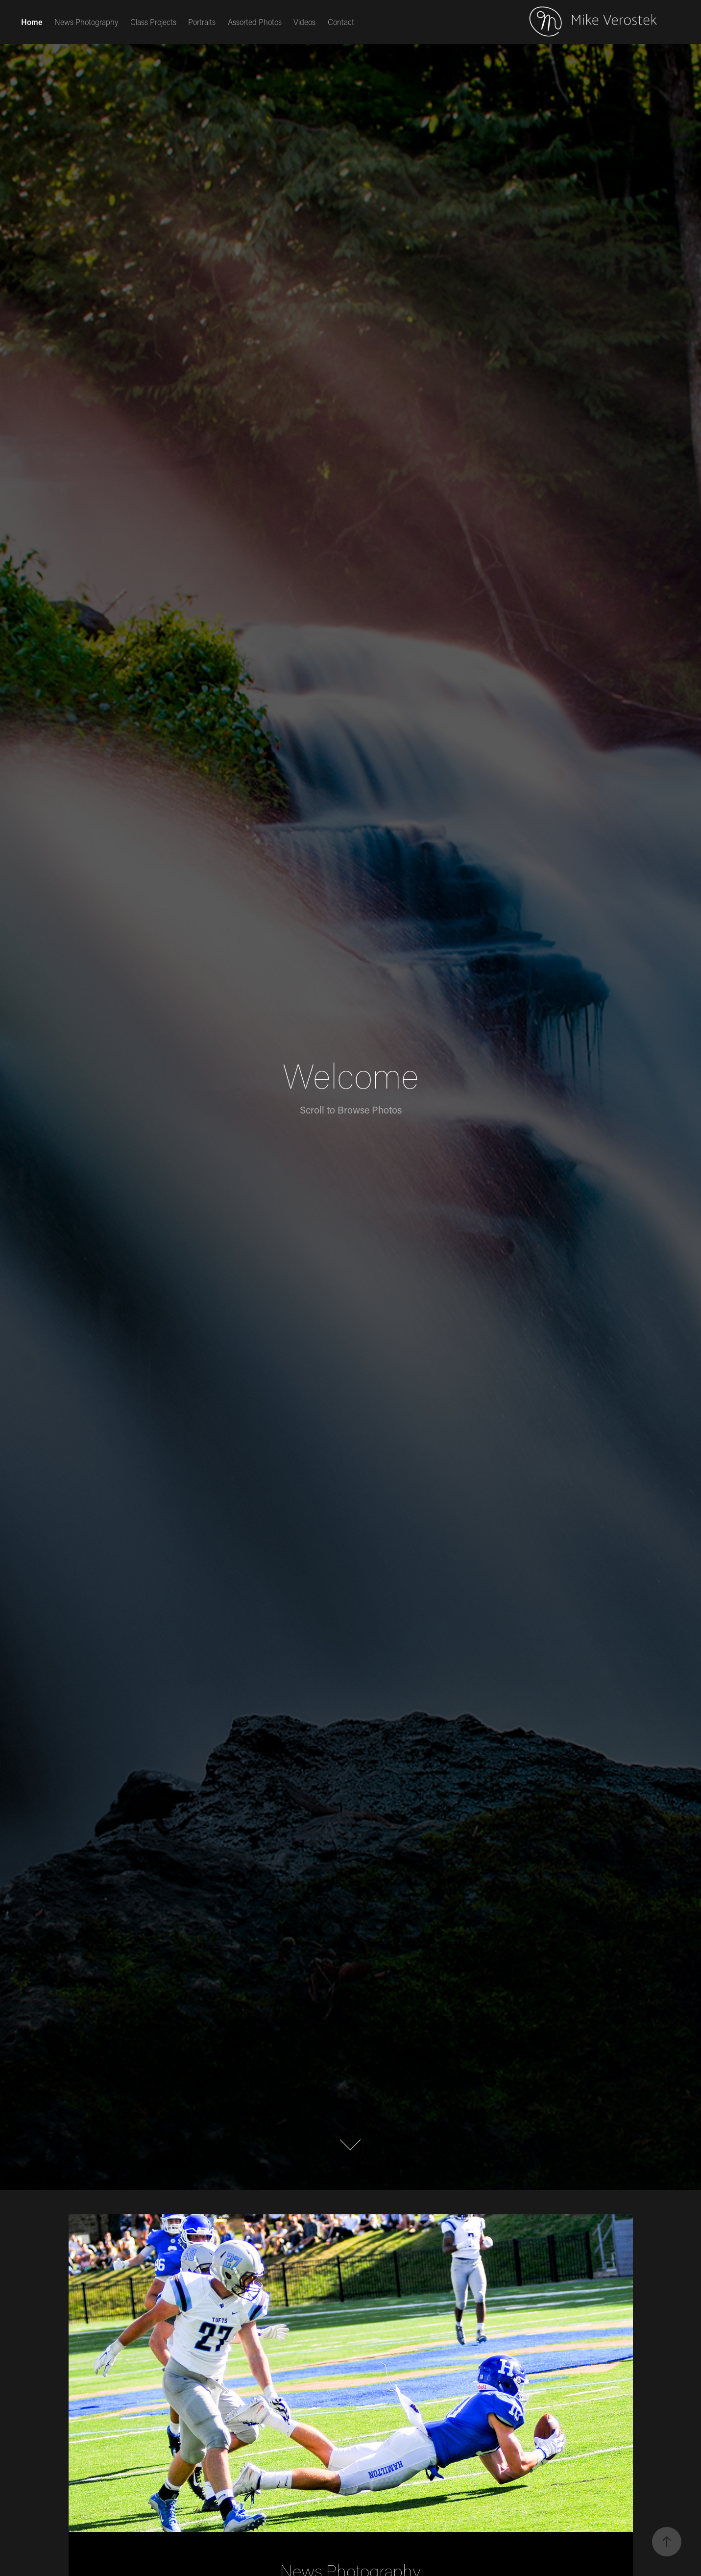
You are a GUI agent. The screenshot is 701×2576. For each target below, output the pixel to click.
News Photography (86, 22)
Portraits (202, 22)
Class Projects (153, 22)
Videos (304, 22)
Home (32, 22)
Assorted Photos (255, 22)
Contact (341, 22)
